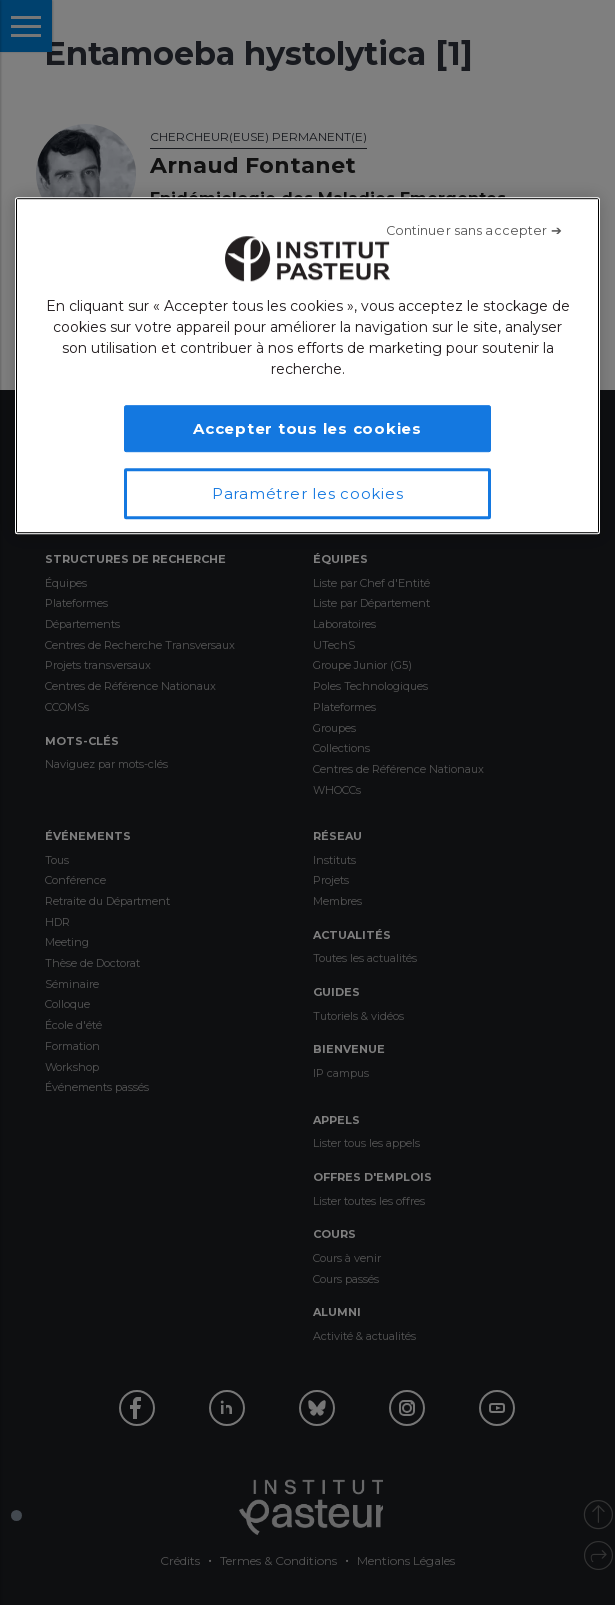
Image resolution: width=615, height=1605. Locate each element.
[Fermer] (474, 231)
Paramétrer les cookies (308, 493)
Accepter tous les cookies (307, 428)
